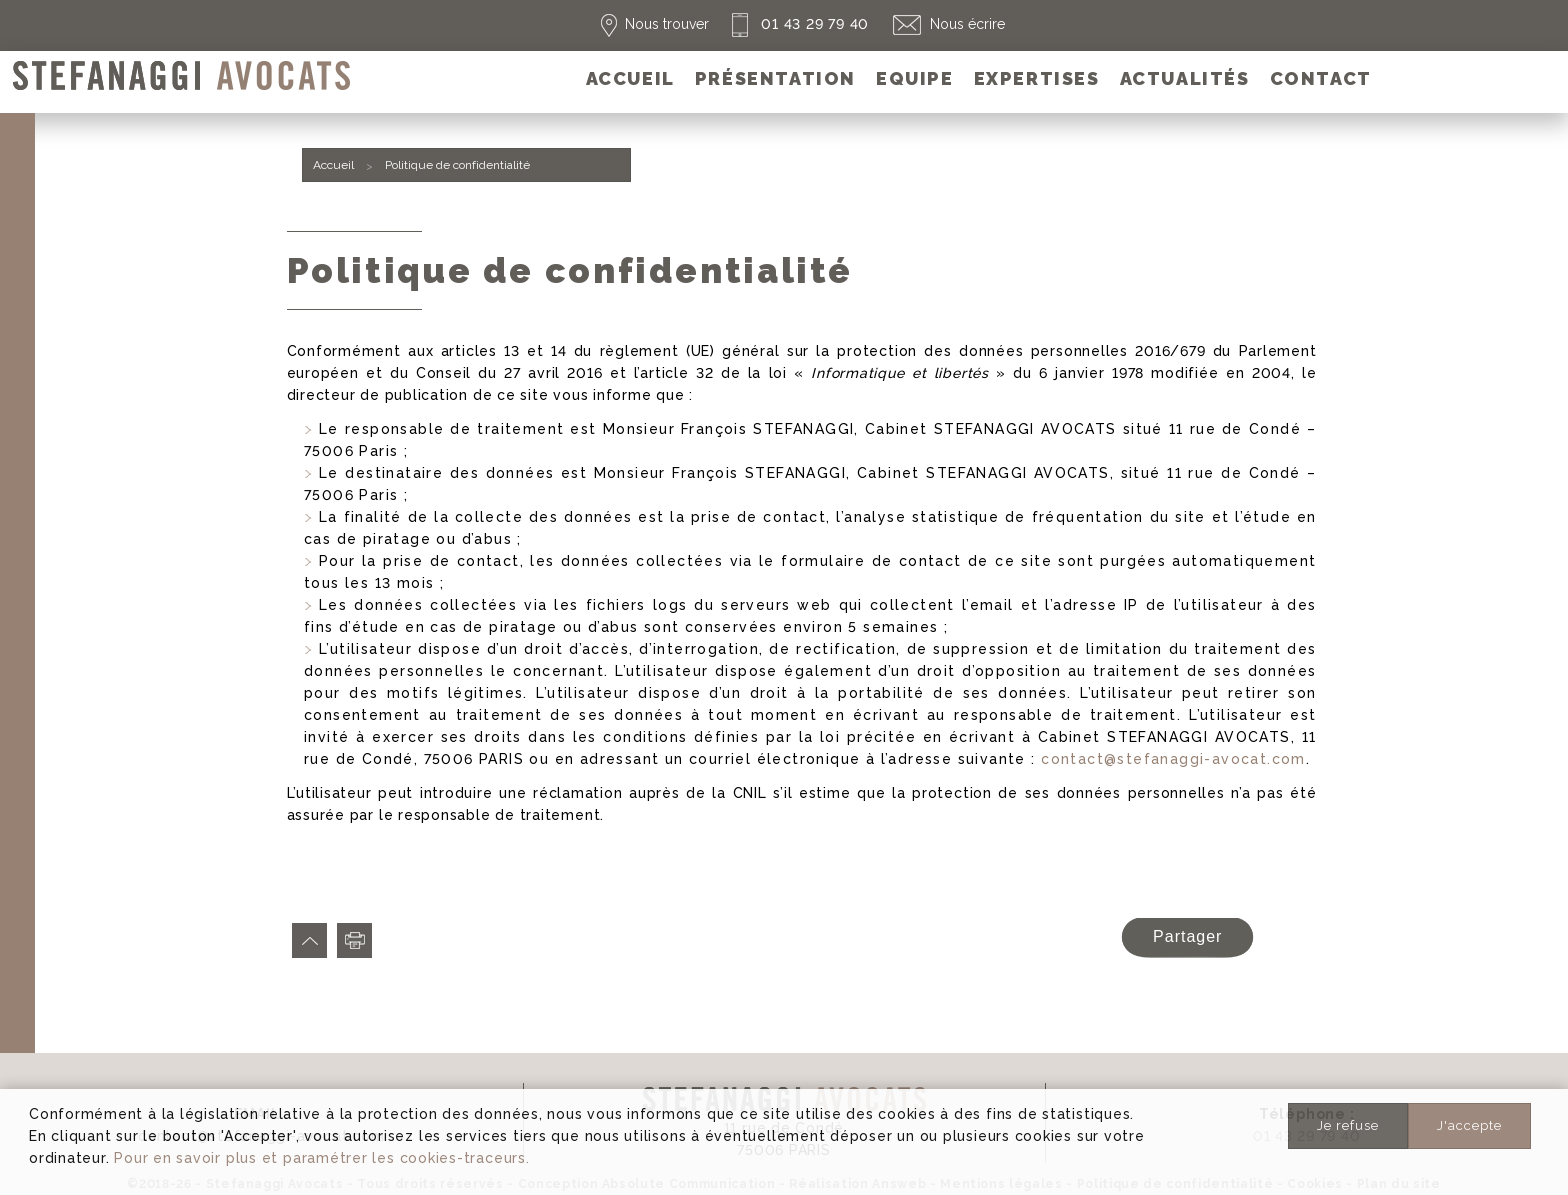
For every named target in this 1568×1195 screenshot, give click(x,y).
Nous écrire (967, 24)
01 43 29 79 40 (813, 24)
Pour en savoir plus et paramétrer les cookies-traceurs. (321, 1158)
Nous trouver (667, 24)
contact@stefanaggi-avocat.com (1173, 759)
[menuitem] (630, 78)
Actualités (1185, 78)
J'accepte (1469, 1125)
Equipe (915, 78)
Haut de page (309, 940)
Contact (1321, 78)
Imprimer (354, 940)
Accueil (630, 78)
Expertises (1037, 78)
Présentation (775, 78)
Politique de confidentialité (457, 165)
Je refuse (1348, 1125)
